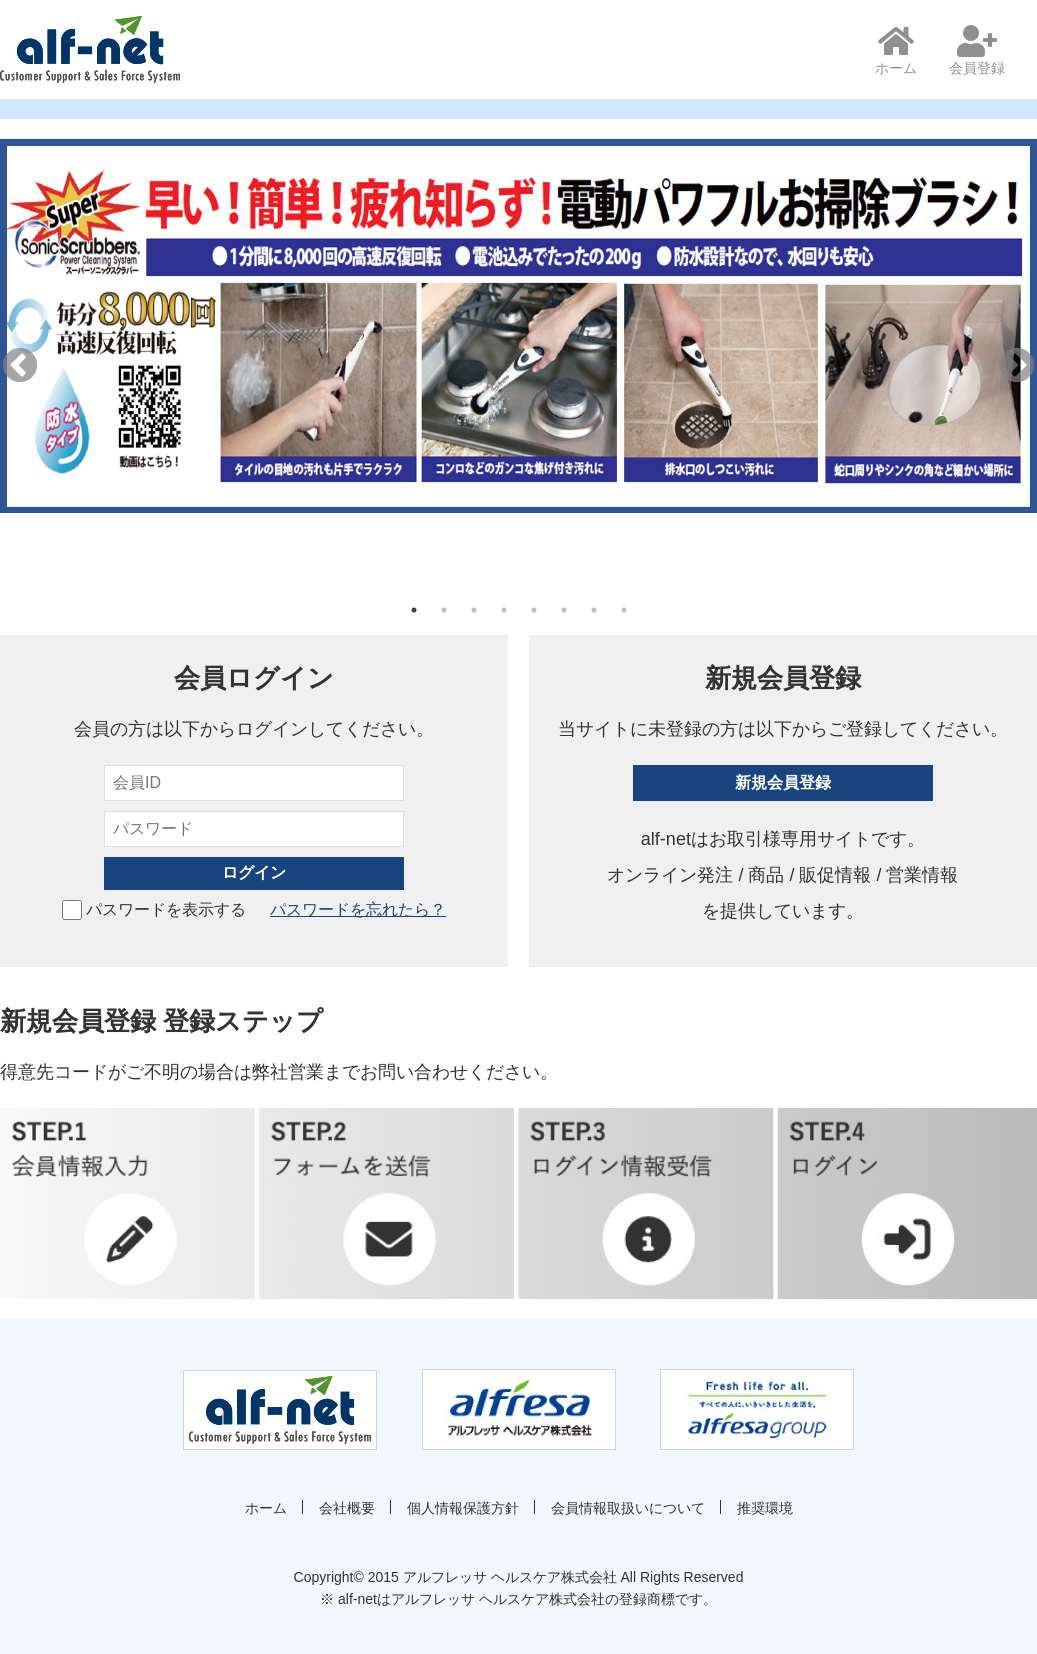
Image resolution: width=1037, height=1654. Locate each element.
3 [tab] (474, 610)
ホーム (896, 50)
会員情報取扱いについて (628, 1508)
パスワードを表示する (154, 909)
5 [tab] (534, 610)
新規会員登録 (783, 782)
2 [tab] (444, 610)
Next (1017, 367)
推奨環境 (765, 1508)
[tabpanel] (518, 326)
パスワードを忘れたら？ (358, 909)
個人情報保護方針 (463, 1508)
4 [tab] (504, 610)
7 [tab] (594, 610)
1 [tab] (414, 610)
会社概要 (347, 1508)
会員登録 (977, 50)
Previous (20, 367)
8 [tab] (624, 610)
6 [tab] (564, 610)
